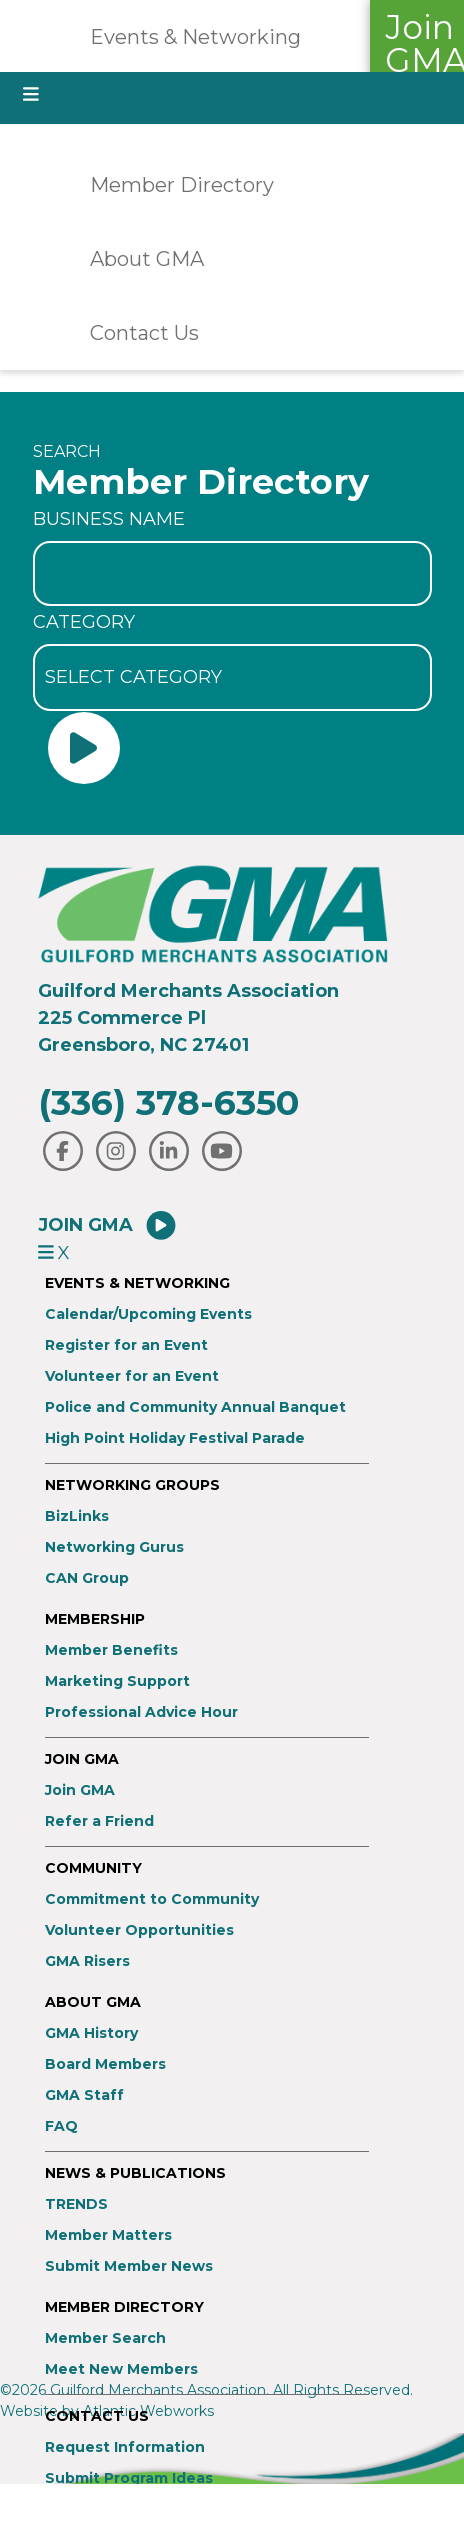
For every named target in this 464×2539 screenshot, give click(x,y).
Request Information (125, 2447)
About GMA (147, 259)
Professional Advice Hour (141, 1712)
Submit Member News (129, 2266)
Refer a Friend (99, 1821)
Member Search (105, 2338)
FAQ (61, 2126)
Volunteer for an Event (132, 1376)
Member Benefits (111, 1650)
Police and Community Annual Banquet (195, 1407)
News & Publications (135, 2173)
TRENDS (76, 2204)
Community (93, 1868)
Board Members (105, 2064)
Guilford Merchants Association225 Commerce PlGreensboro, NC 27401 (188, 1018)
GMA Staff (84, 2095)
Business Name (109, 519)
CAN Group (87, 1578)
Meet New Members (121, 2369)
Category (84, 622)
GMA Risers (87, 1961)
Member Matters (108, 2235)
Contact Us (144, 333)
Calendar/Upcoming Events (148, 1314)
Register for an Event (126, 1345)
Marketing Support (117, 1681)
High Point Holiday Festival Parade (175, 1438)
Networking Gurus (114, 1547)
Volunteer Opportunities (139, 1930)
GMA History (91, 2033)
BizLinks (77, 1516)
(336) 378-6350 (168, 1102)
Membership (95, 1619)
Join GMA (108, 1225)
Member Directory (182, 185)
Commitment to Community (152, 1899)
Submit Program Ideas (129, 2478)
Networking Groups (132, 1485)
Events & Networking (195, 37)
